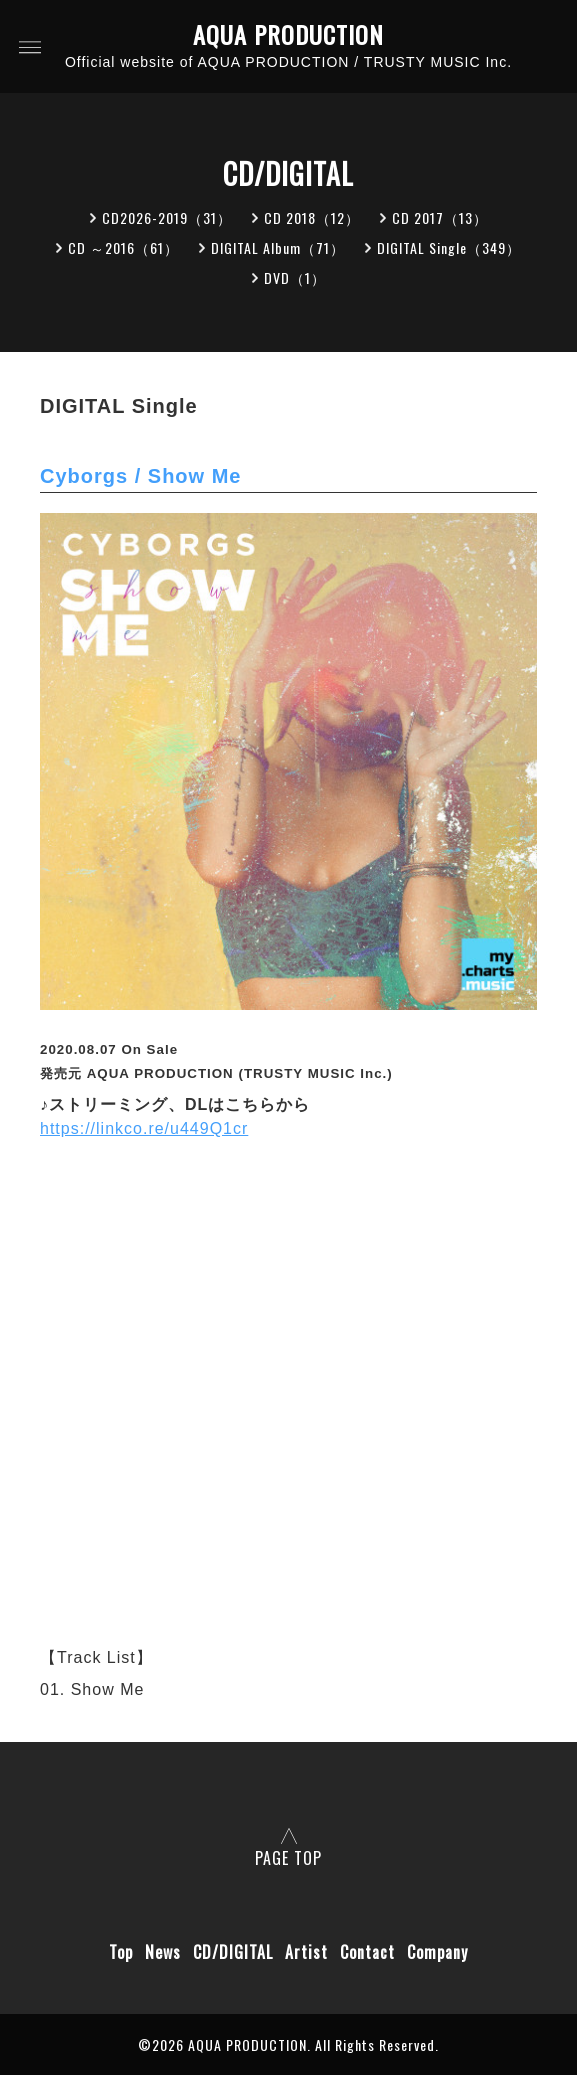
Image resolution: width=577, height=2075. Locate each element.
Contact (367, 1952)
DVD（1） (295, 277)
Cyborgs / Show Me (140, 476)
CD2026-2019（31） (167, 217)
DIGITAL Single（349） (449, 247)
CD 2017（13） (440, 217)
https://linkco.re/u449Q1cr (144, 1128)
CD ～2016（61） (123, 247)
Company (437, 1952)
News (163, 1952)
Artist (306, 1952)
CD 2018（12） (312, 217)
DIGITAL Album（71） (278, 247)
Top (121, 1952)
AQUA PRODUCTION (288, 34)
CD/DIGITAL (233, 1952)
